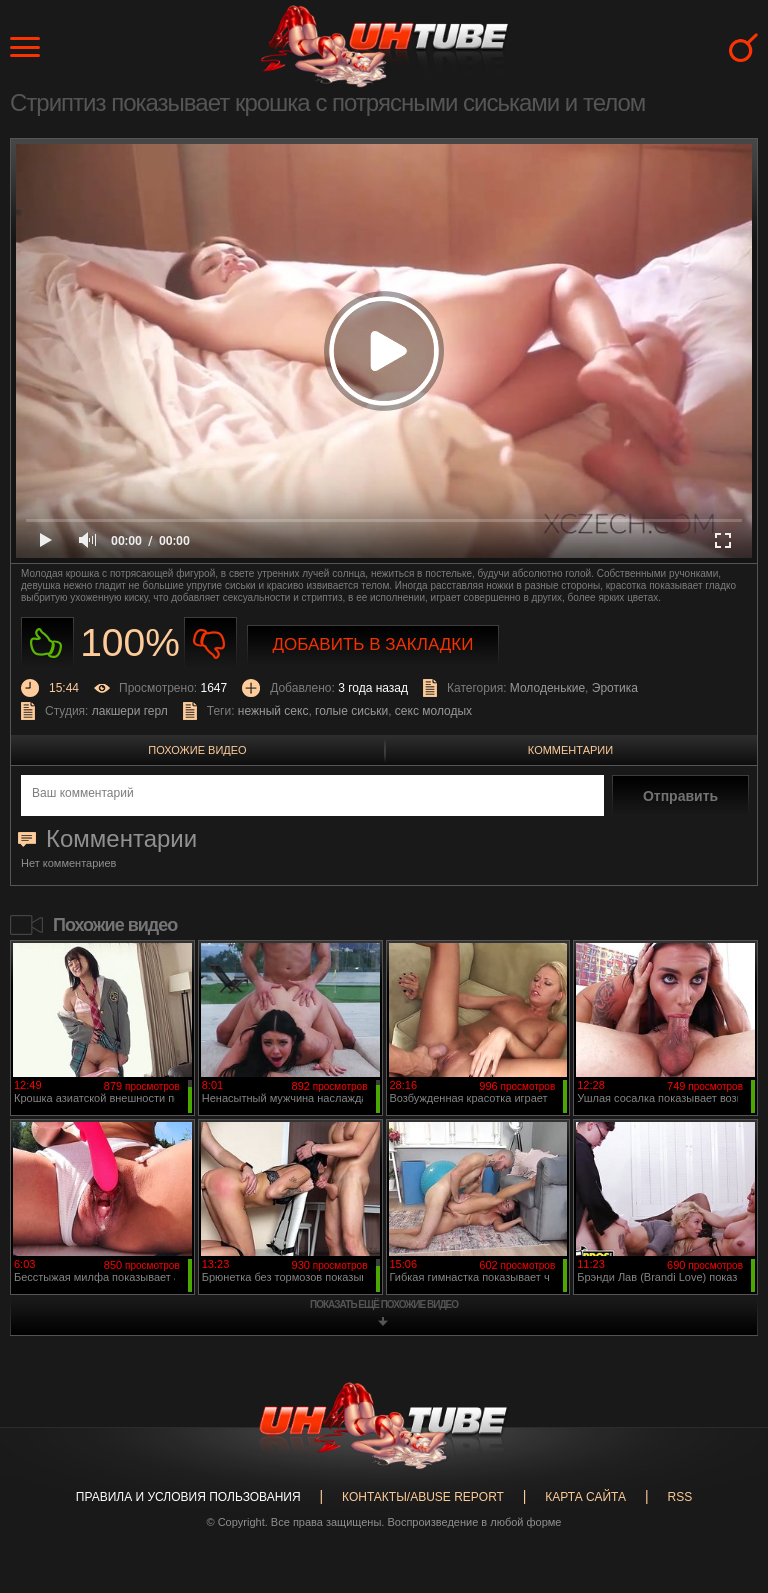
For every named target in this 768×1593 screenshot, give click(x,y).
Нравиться (47, 643)
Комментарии (570, 750)
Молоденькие (547, 688)
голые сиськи (351, 711)
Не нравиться (210, 643)
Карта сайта (585, 1497)
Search (743, 47)
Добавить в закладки (373, 644)
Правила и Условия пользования (188, 1497)
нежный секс (273, 711)
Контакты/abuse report (423, 1497)
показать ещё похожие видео (384, 1304)
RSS (679, 1497)
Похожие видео (197, 750)
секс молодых (433, 711)
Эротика (615, 688)
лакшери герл (130, 711)
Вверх (723, 1501)
